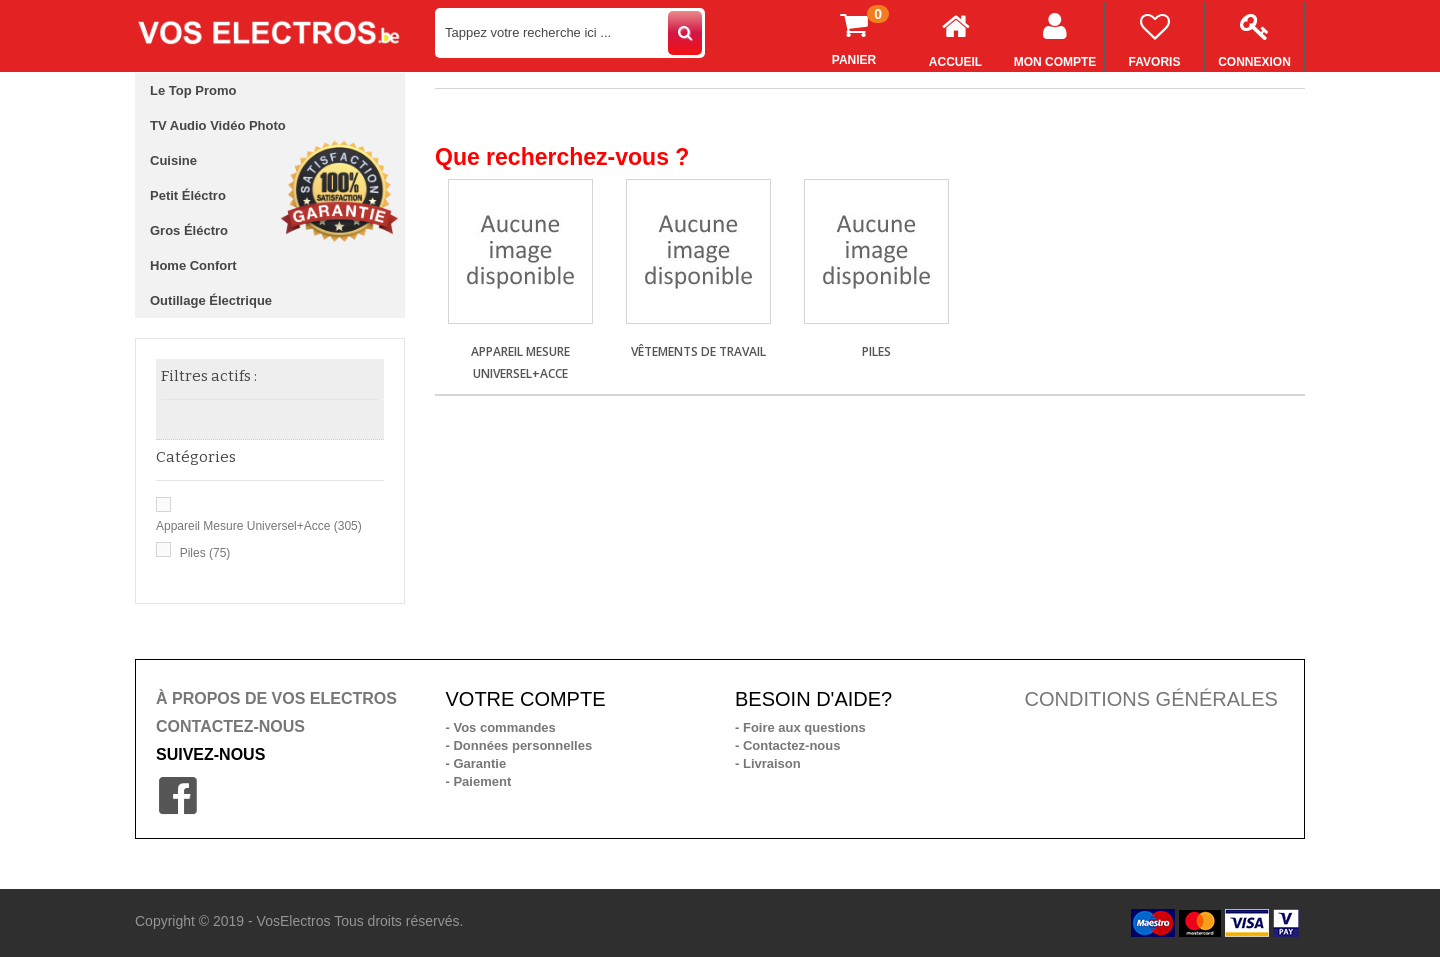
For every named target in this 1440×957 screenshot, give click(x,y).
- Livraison (768, 763)
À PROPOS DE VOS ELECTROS (276, 698)
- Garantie (476, 763)
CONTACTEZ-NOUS (230, 726)
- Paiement (479, 781)
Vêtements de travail (698, 351)
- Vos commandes (501, 727)
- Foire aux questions (800, 727)
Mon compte (1055, 35)
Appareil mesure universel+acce (259, 526)
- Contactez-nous (787, 745)
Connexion (1254, 35)
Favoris (1154, 35)
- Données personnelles (519, 745)
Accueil (955, 35)
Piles (205, 553)
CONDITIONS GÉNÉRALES (1151, 699)
